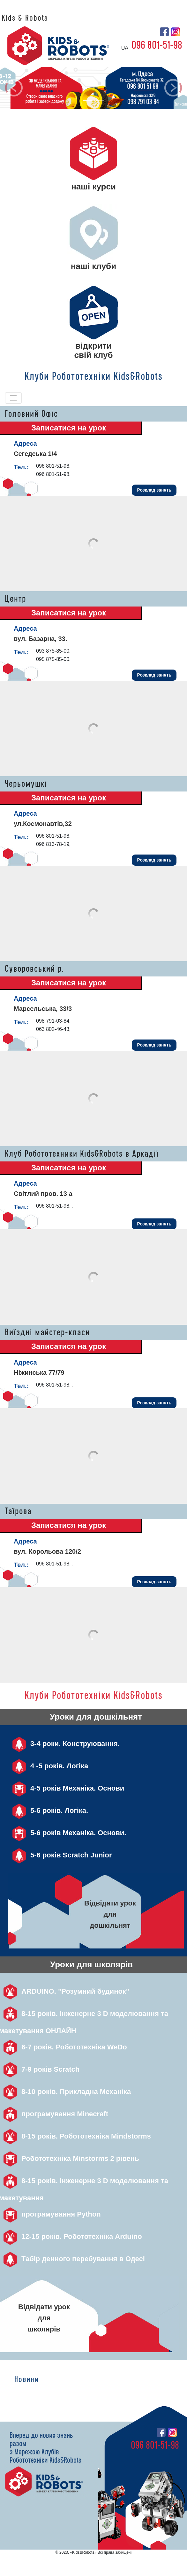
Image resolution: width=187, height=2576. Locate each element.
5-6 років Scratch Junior (60, 1855)
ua (124, 48)
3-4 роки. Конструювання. (64, 1744)
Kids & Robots (25, 18)
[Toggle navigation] (13, 398)
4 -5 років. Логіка (48, 1766)
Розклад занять (154, 490)
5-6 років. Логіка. (48, 1810)
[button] (14, 88)
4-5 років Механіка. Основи (66, 1788)
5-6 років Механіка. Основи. (67, 1833)
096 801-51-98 (156, 45)
